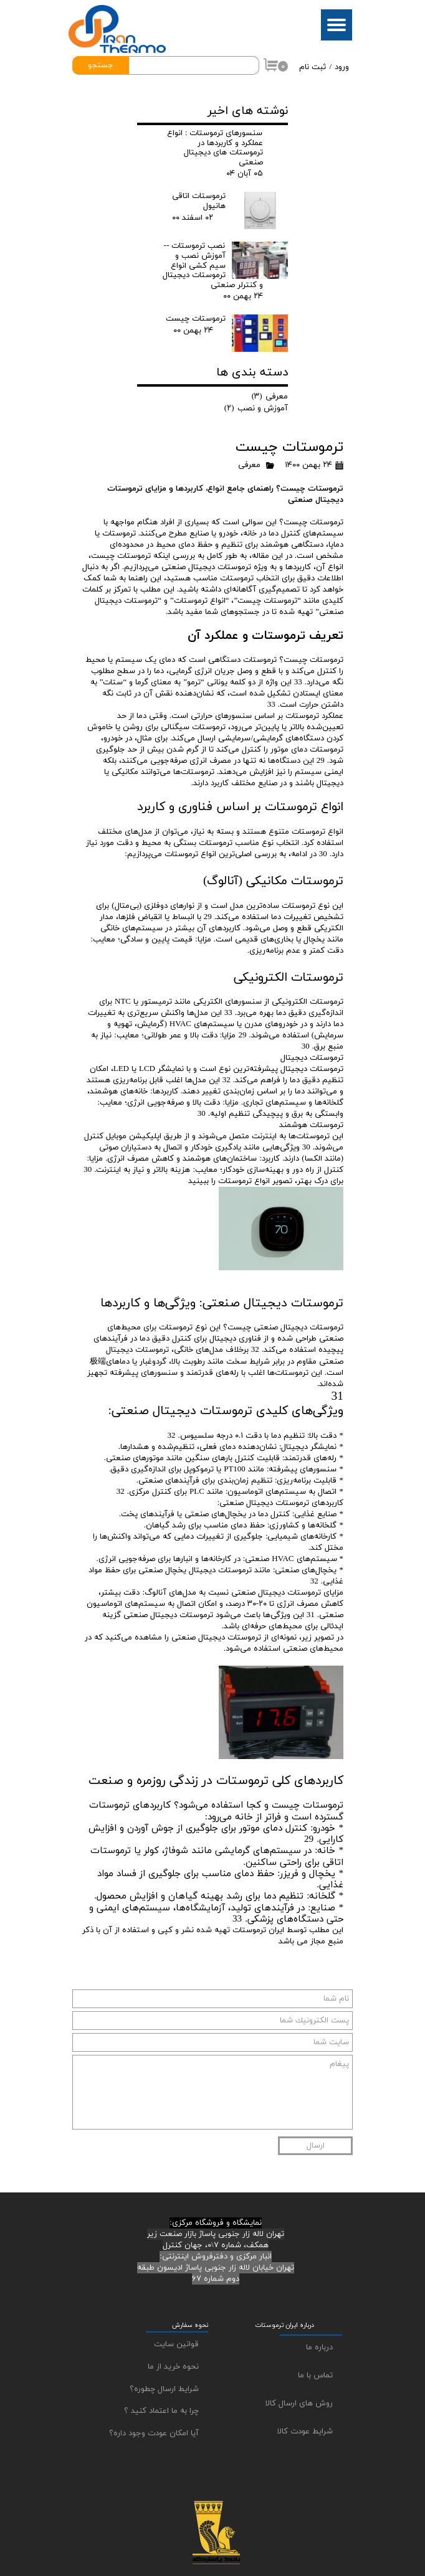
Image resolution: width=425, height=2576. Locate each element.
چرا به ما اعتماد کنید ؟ (161, 2411)
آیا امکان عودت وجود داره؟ (154, 2433)
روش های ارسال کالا (299, 2403)
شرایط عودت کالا (305, 2431)
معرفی (249, 465)
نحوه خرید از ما (173, 2366)
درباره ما (319, 2347)
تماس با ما (315, 2375)
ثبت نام (312, 67)
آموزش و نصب (256, 408)
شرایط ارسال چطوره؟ (164, 2389)
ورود (342, 67)
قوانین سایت (176, 2344)
